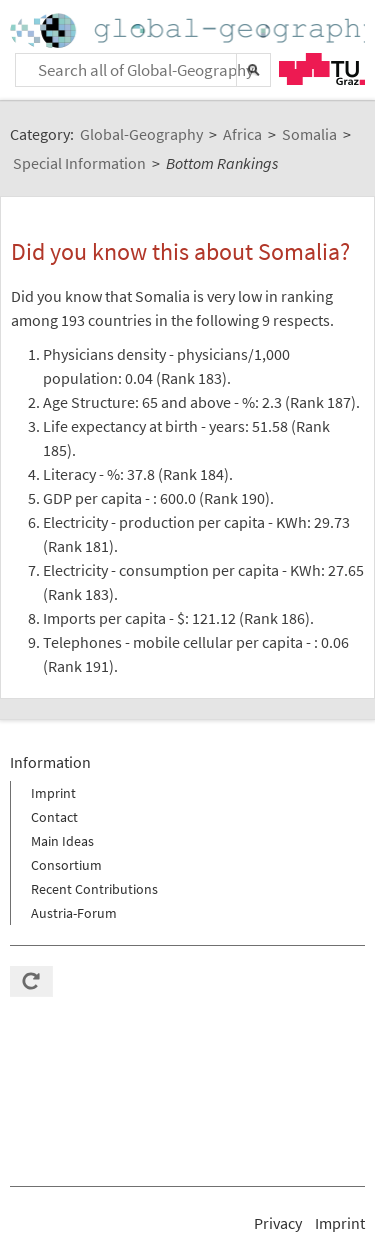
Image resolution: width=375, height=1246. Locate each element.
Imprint (53, 793)
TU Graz (322, 69)
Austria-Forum (74, 913)
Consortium (66, 865)
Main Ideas (62, 841)
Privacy (278, 1223)
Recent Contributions (94, 889)
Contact (54, 817)
